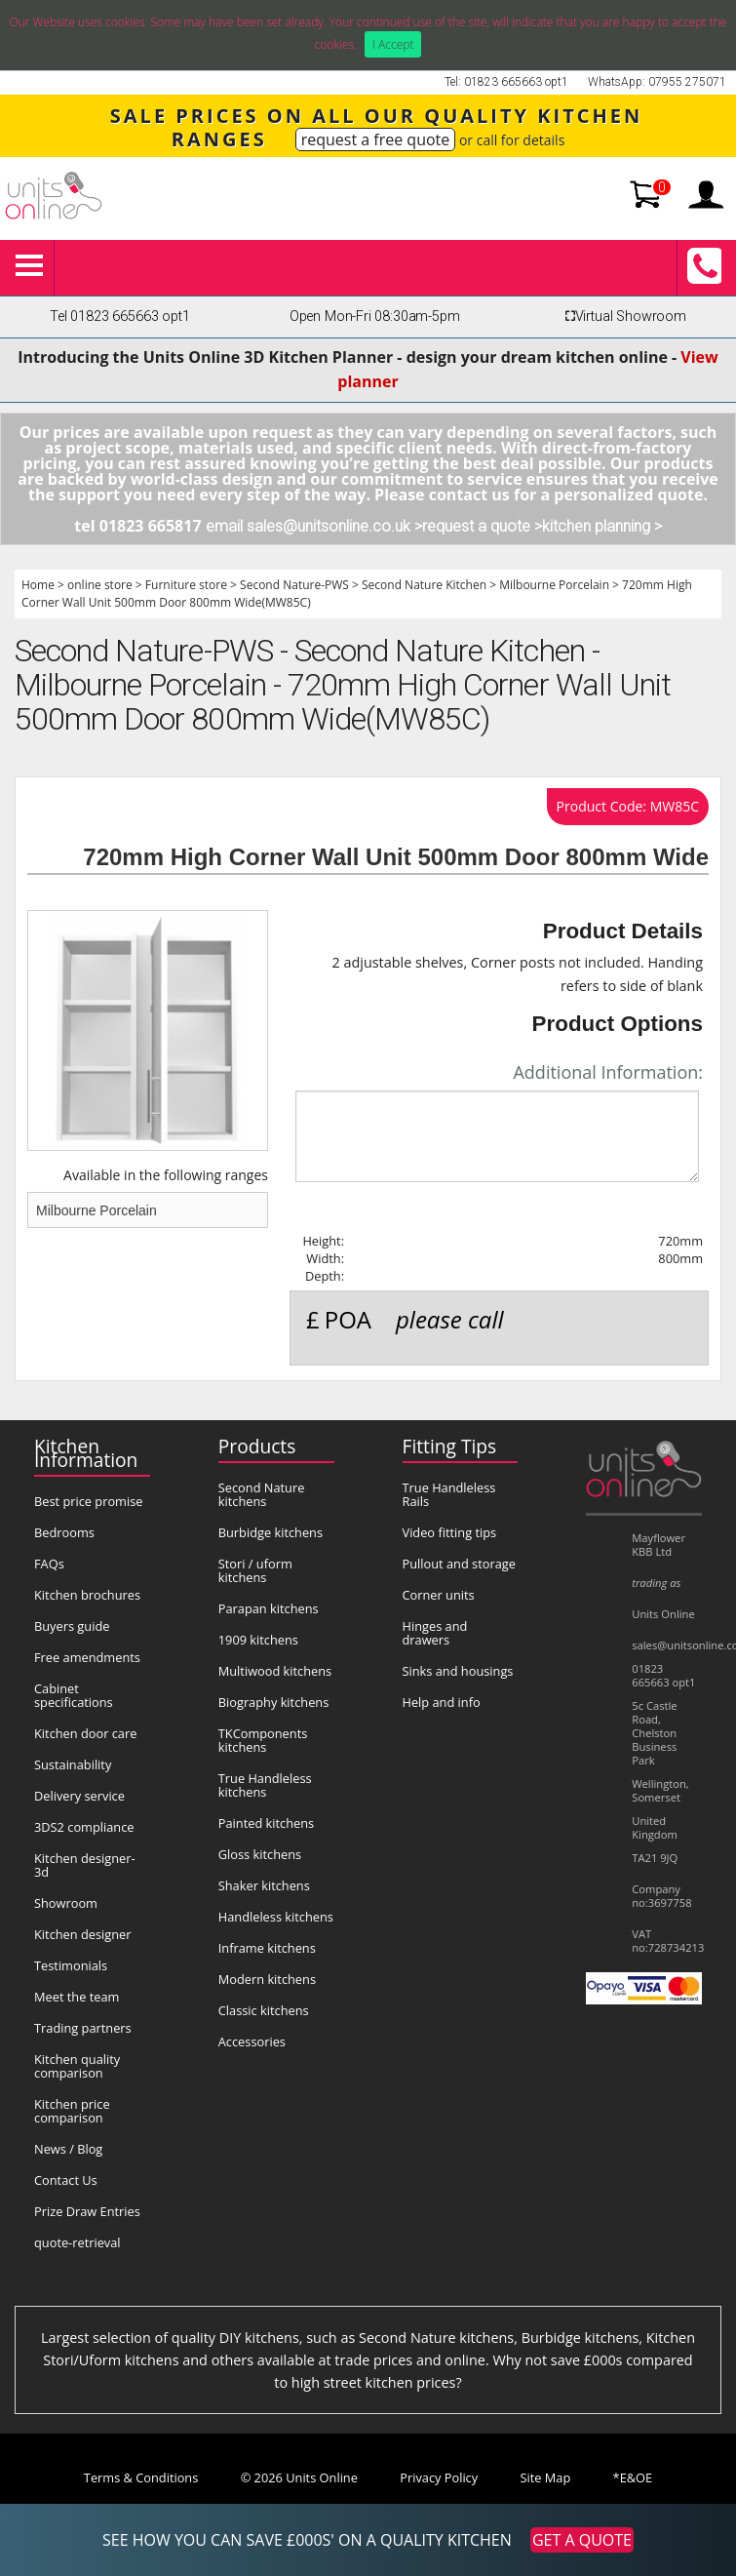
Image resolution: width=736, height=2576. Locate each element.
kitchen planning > (602, 526)
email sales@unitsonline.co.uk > (314, 526)
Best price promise (88, 1501)
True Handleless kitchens (265, 1785)
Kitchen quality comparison (77, 2065)
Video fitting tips (450, 1532)
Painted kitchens (266, 1823)
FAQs (49, 1563)
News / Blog (68, 2149)
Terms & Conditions (141, 2477)
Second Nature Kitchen (424, 584)
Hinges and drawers (435, 1632)
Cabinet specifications (73, 1695)
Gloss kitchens (259, 1854)
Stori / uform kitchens (255, 1570)
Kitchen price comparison (72, 2110)
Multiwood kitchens (274, 1671)
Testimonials (70, 1965)
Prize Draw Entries (87, 2211)
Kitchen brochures (87, 1595)
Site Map (546, 2477)
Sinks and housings (458, 1671)
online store (100, 584)
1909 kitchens (258, 1639)
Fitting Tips (450, 1446)
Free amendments (87, 1657)
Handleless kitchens (275, 1916)
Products (257, 1446)
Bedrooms (64, 1532)
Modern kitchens (267, 1979)
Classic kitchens (263, 2010)
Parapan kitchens (268, 1608)
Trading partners (83, 2028)
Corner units (439, 1595)
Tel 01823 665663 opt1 (119, 316)
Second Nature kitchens (261, 1494)
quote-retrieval (77, 2242)
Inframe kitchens (267, 1948)
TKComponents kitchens (263, 1740)
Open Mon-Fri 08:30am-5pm (375, 316)
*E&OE (633, 2477)
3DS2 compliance (84, 1827)
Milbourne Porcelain (554, 584)
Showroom (65, 1903)
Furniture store (186, 584)
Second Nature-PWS (294, 584)
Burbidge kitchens (270, 1532)
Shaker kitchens (264, 1885)
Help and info (442, 1702)
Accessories (252, 2041)
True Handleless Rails (449, 1494)
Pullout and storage (459, 1563)
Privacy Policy (439, 2477)
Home (38, 584)
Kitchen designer (83, 1934)
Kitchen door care (85, 1733)
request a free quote (375, 139)
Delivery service (79, 1795)
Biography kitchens (273, 1702)
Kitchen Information (85, 1453)
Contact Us (65, 2180)
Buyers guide (71, 1626)
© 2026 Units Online (299, 2477)
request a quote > (482, 526)
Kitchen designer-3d (85, 1865)
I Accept (393, 44)
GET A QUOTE (582, 2540)
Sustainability (72, 1764)
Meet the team (76, 1996)
